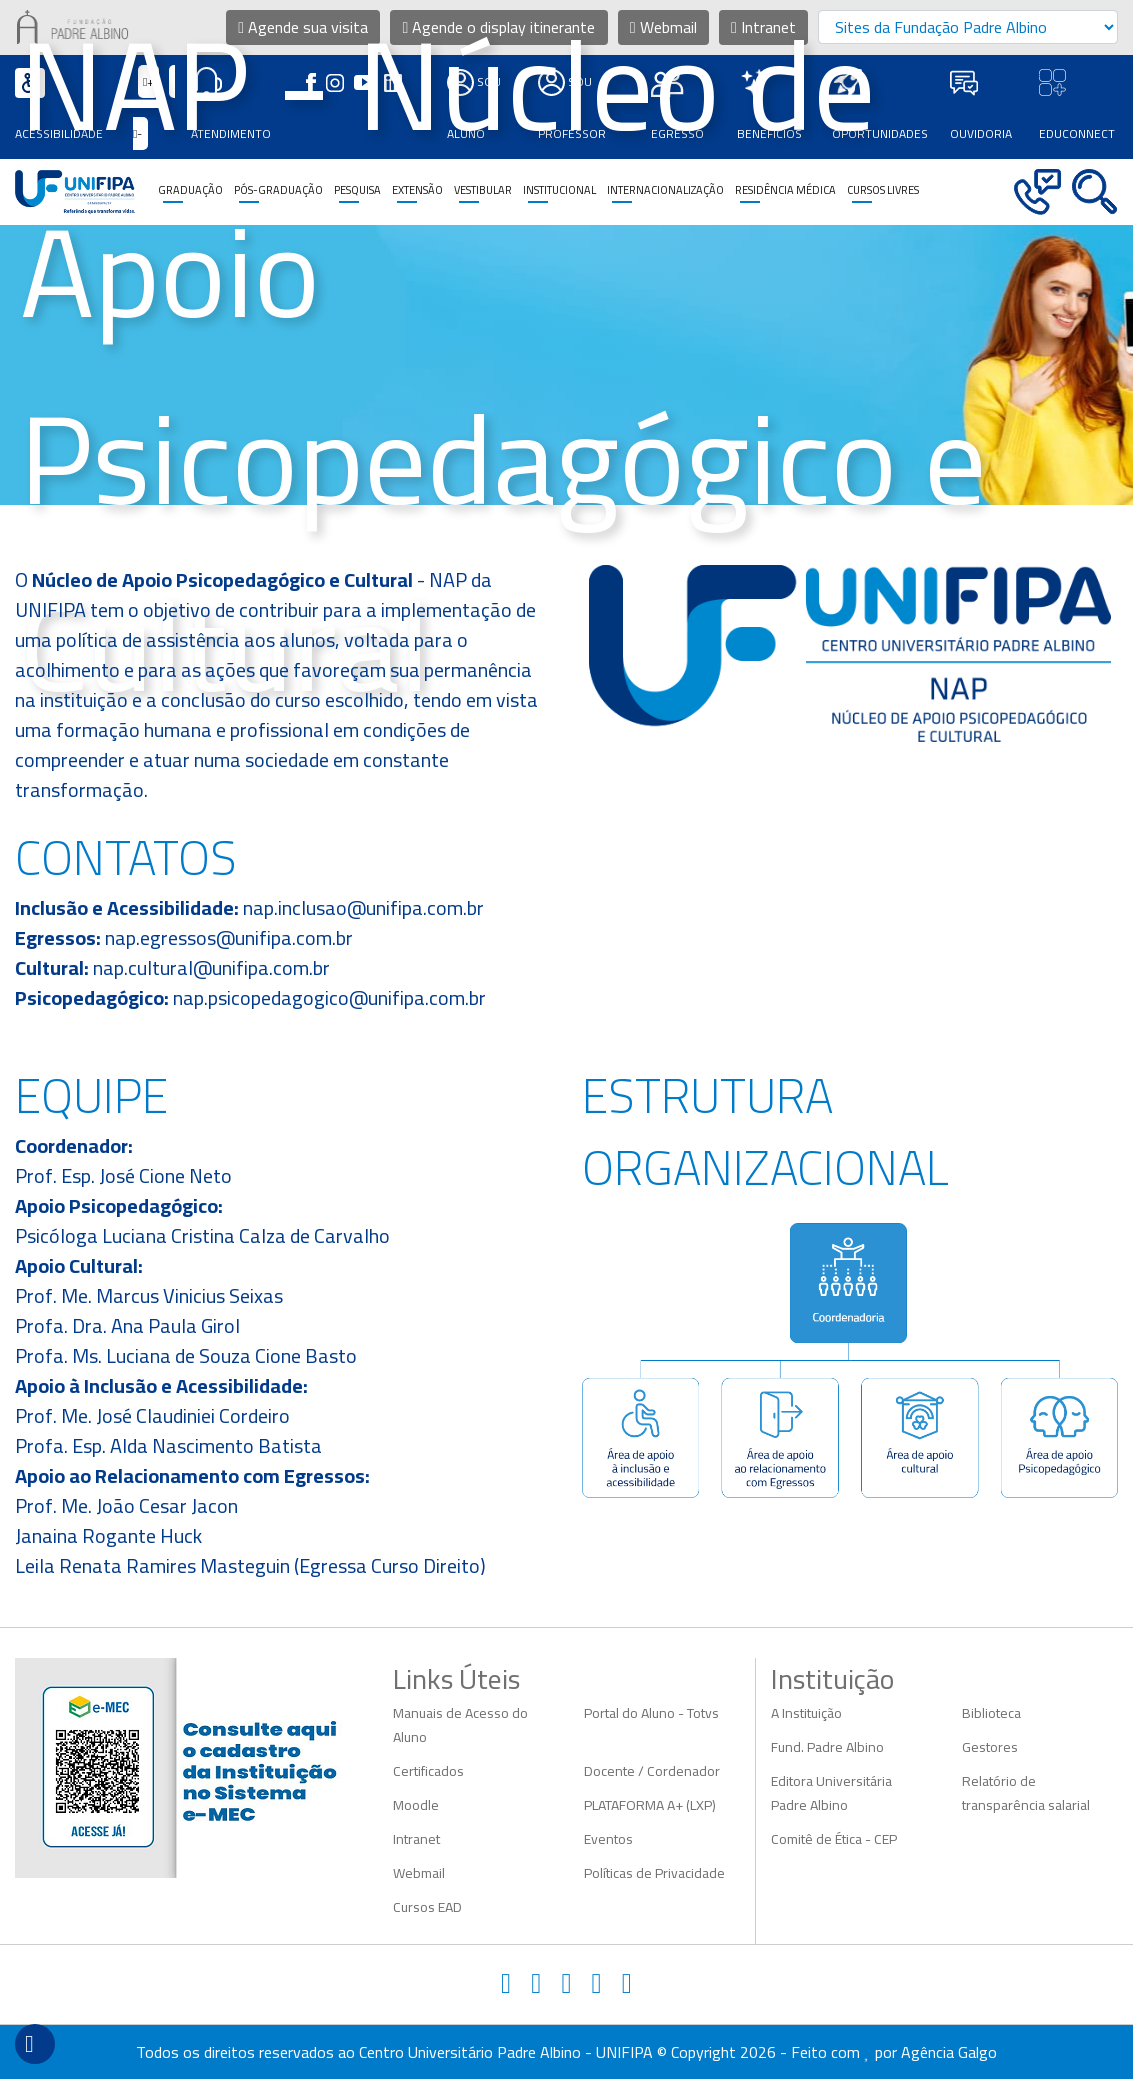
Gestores (990, 1747)
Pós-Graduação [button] (278, 190)
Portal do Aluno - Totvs (651, 1713)
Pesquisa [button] (357, 190)
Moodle (416, 1805)
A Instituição (806, 1713)
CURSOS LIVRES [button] (883, 190)
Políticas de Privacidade (654, 1873)
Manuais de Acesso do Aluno (460, 1725)
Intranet (416, 1839)
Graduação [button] (190, 190)
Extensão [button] (417, 190)
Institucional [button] (559, 190)
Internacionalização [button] (665, 190)
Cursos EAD (427, 1907)
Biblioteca (991, 1713)
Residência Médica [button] (785, 190)
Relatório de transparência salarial (1026, 1793)
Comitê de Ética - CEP (834, 1839)
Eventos (608, 1839)
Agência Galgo (949, 2052)
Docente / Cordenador (652, 1771)
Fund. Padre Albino (827, 1747)
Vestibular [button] (483, 190)
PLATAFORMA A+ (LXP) (650, 1805)
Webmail (419, 1873)
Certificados (428, 1771)
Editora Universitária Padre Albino (831, 1793)
